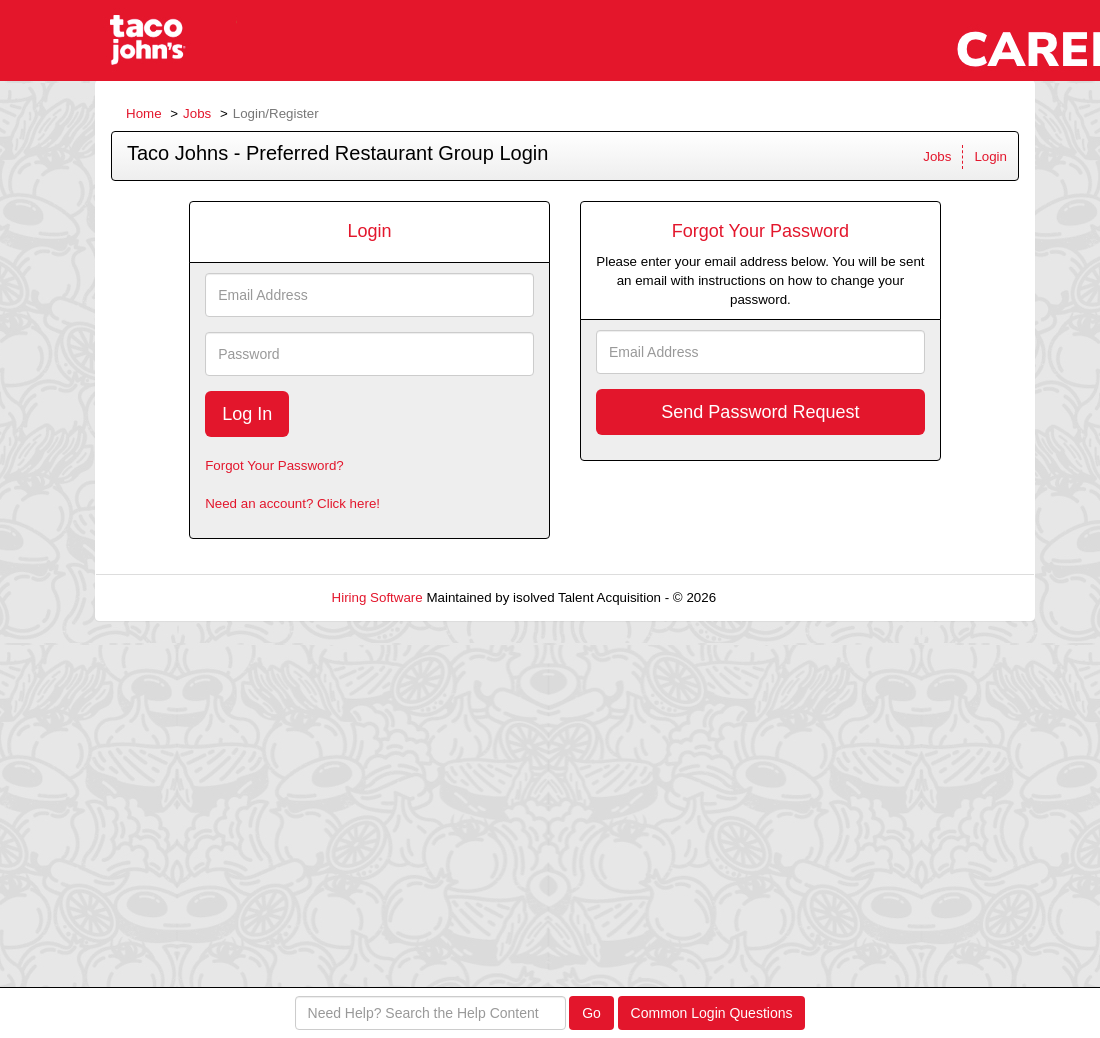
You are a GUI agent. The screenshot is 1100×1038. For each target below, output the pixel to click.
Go (591, 1013)
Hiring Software (377, 597)
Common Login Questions (712, 1013)
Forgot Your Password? (274, 465)
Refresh (775, 597)
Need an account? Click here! (292, 503)
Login (990, 156)
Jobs (197, 113)
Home (144, 113)
